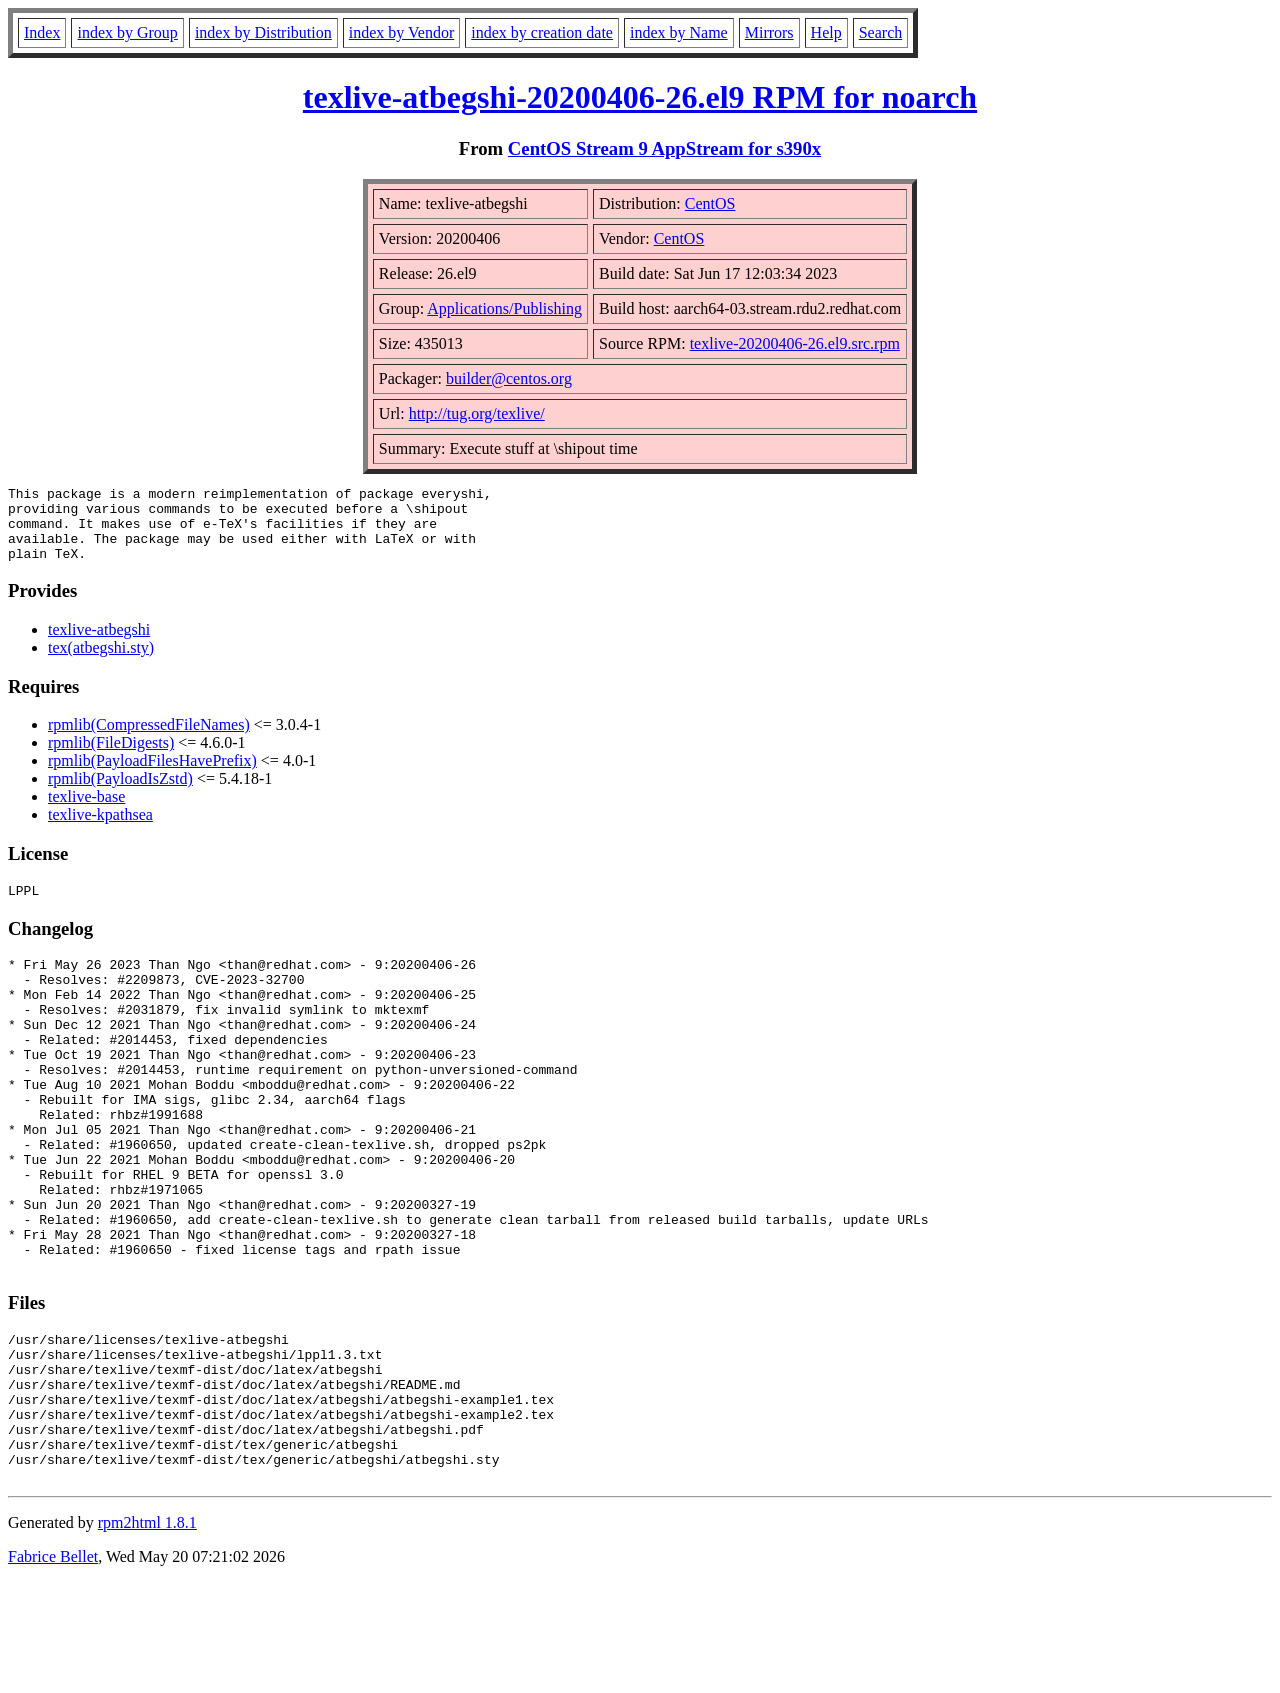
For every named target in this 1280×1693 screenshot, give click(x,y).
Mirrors (769, 32)
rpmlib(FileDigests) (111, 757)
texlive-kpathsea (100, 829)
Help (826, 32)
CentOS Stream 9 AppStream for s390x (664, 148)
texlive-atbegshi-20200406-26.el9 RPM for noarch (640, 97)
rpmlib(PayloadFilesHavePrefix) (152, 775)
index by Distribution (263, 32)
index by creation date (542, 32)
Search (881, 32)
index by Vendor (401, 32)
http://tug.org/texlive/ (477, 413)
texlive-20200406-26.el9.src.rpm (795, 343)
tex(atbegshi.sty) (101, 662)
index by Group (127, 32)
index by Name (679, 32)
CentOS (710, 203)
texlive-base (86, 811)
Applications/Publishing (504, 308)
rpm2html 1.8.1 (147, 1633)
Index (42, 32)
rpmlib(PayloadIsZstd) (120, 793)
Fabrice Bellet (53, 1667)
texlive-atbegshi (99, 644)
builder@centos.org (509, 378)
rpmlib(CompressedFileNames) (149, 739)
